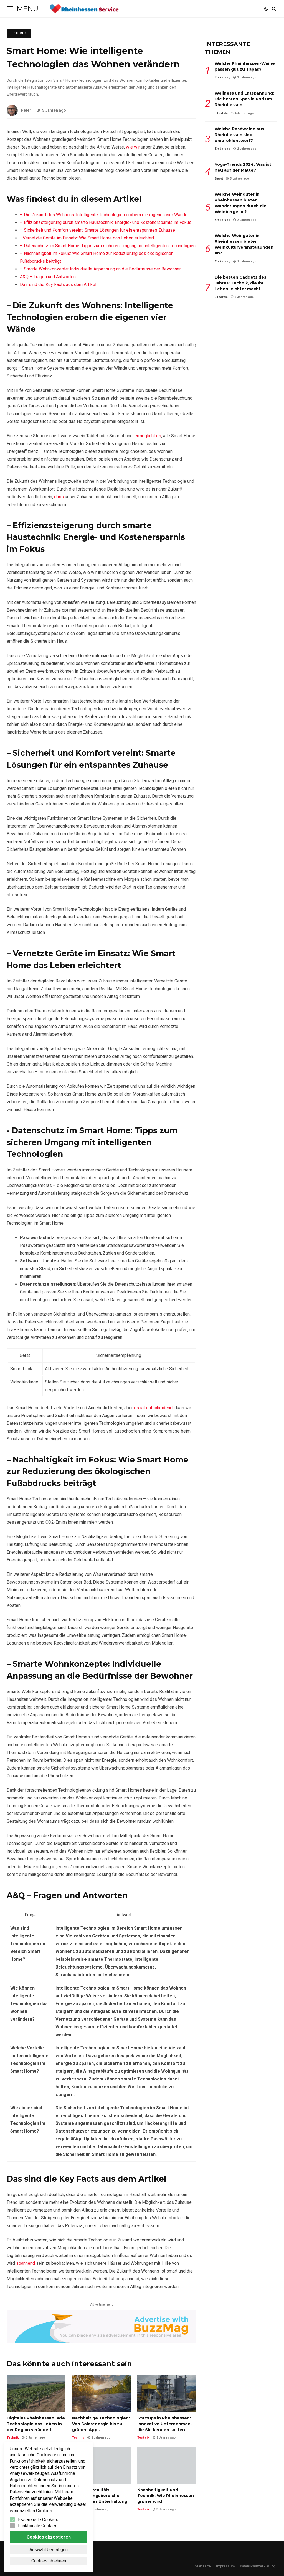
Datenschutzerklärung (257, 2566)
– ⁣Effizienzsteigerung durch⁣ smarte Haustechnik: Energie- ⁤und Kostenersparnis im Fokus (105, 222)
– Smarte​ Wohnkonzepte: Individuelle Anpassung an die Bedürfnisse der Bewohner (100, 269)
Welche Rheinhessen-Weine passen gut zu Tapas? (245, 66)
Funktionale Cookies (37, 2525)
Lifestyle (221, 113)
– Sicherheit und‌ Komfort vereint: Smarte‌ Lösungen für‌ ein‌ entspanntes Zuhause (97, 230)
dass (59, 496)
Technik (19, 33)
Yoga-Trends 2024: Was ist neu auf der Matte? (243, 167)
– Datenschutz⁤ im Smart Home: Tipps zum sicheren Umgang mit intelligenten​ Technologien (108, 245)
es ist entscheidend (153, 1407)
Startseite (203, 2566)
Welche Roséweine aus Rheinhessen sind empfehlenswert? (239, 134)
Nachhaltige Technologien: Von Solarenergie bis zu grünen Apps (101, 2393)
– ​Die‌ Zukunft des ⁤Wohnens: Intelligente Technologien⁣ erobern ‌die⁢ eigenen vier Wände (103, 214)
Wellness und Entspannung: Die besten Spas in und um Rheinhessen (244, 99)
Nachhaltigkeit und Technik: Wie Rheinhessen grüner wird (166, 2465)
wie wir (133, 147)
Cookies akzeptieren (49, 2537)
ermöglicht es (148, 435)
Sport (219, 178)
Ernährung (222, 77)
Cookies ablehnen (48, 2561)
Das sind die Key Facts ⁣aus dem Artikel (58, 284)
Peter (19, 110)
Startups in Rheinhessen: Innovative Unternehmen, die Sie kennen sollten (166, 2393)
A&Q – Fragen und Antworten (48, 276)
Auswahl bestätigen (48, 2549)
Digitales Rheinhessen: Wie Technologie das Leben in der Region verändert (36, 2393)
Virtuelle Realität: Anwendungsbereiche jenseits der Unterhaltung (101, 2465)
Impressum (225, 2566)
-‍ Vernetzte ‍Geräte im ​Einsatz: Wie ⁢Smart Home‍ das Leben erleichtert (87, 238)
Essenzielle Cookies (38, 2519)
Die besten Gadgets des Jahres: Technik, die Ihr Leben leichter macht (240, 283)
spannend (25, 2263)
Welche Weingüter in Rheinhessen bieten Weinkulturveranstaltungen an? (244, 244)
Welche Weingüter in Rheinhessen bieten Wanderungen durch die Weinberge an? (241, 203)
